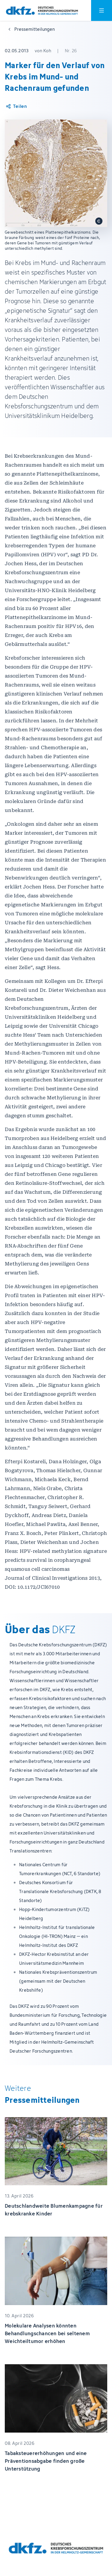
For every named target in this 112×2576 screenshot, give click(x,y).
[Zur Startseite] (42, 10)
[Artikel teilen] (16, 106)
